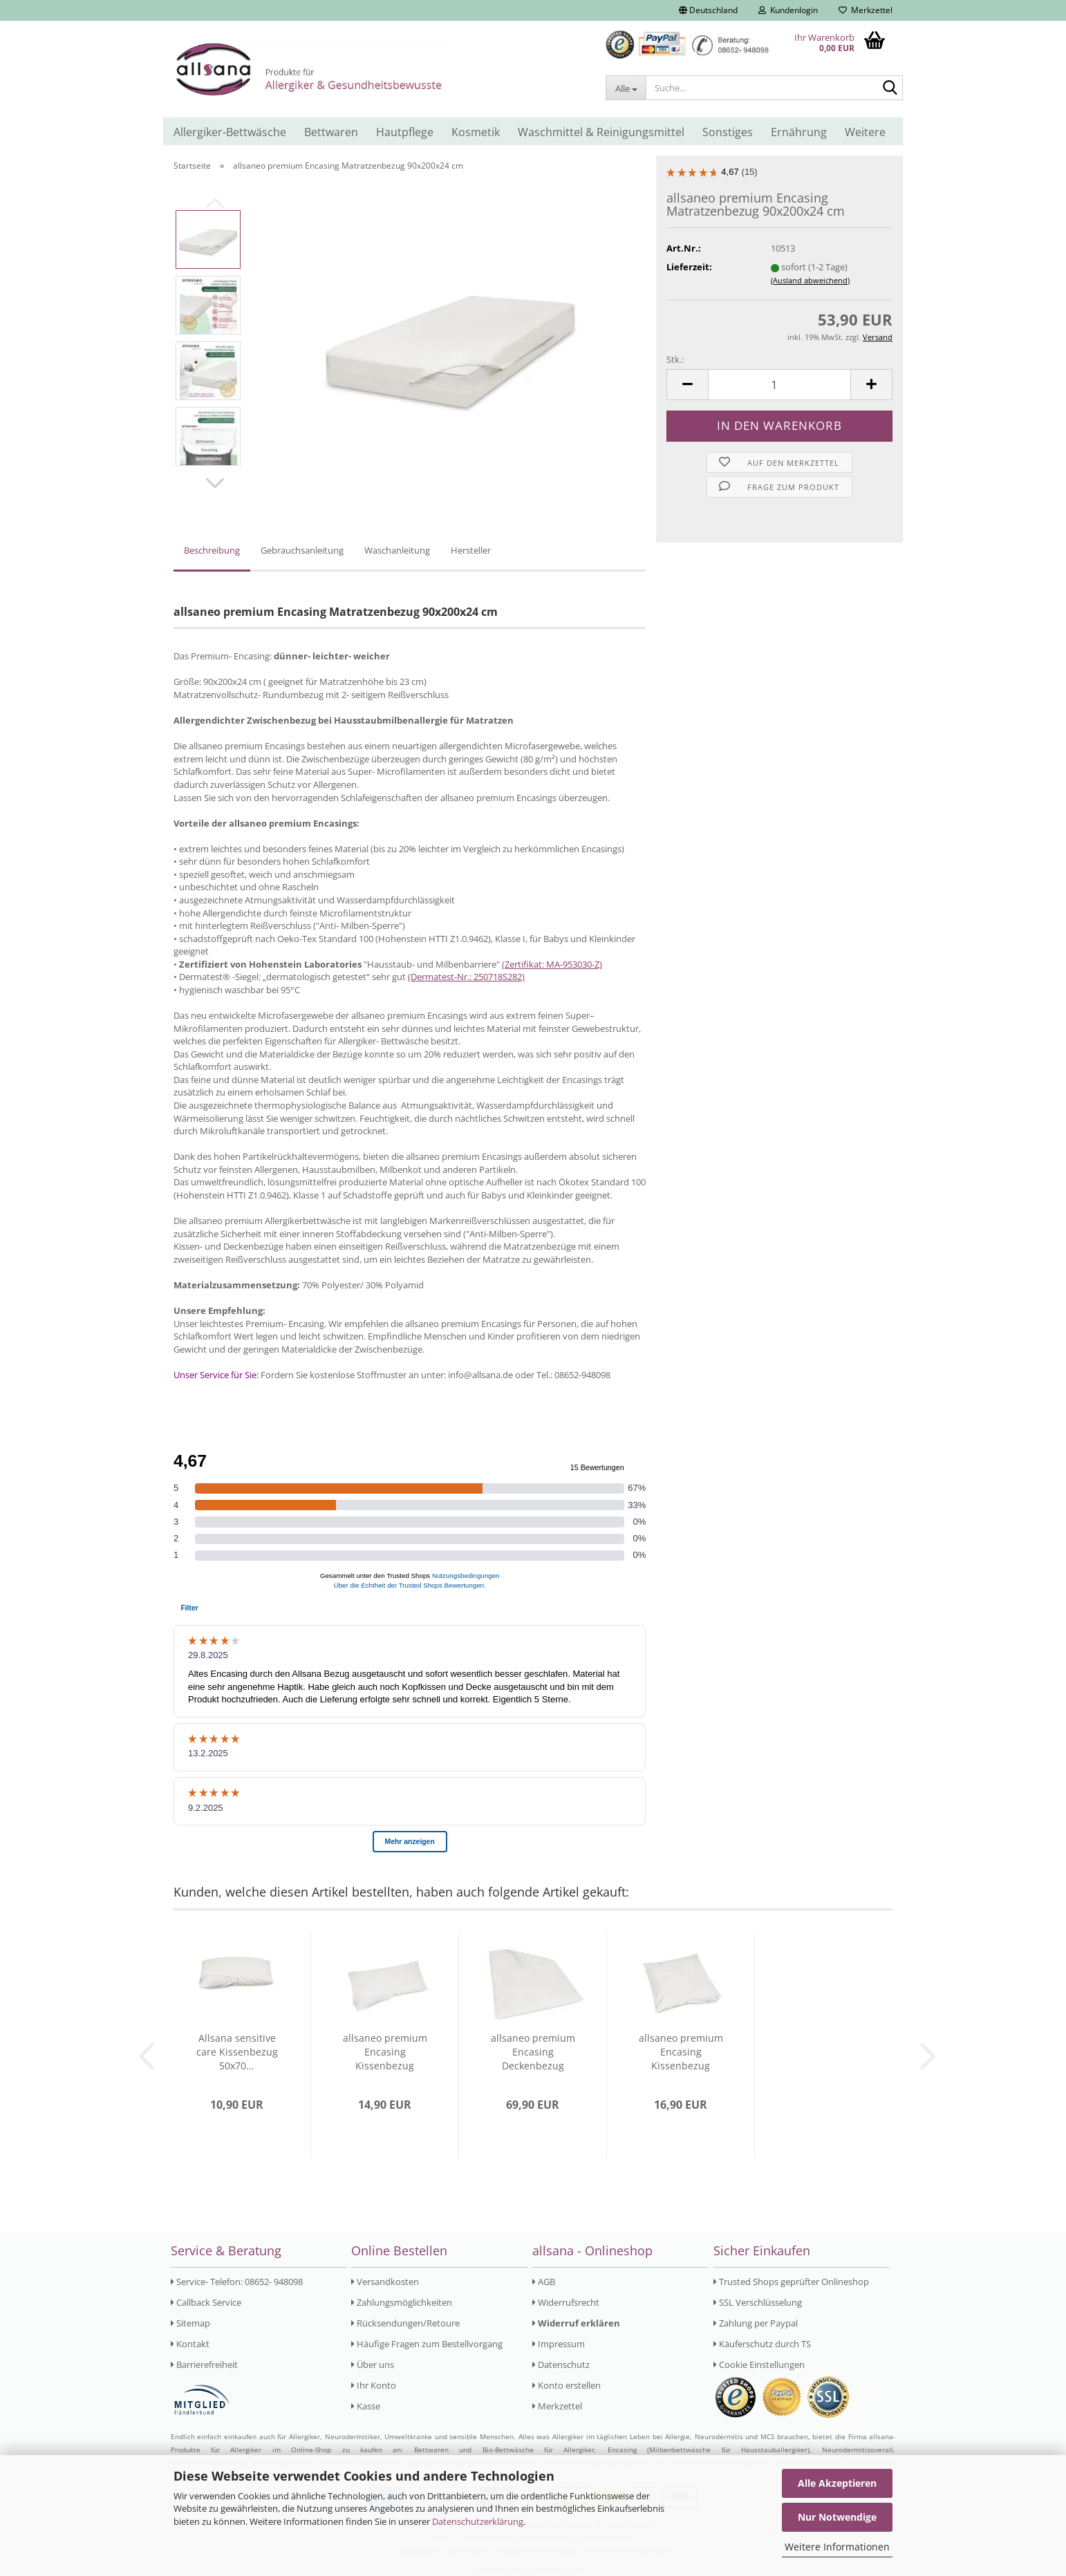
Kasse (365, 2406)
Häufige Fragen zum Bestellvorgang (427, 2344)
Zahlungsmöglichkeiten (401, 2302)
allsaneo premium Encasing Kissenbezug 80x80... (681, 2052)
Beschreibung (212, 550)
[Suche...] (626, 87)
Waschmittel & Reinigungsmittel (601, 132)
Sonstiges (727, 132)
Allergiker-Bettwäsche (230, 132)
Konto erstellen (566, 2385)
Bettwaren (331, 132)
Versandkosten (385, 2281)
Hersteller (471, 550)
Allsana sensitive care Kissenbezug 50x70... (237, 2051)
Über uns (372, 2364)
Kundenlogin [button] (788, 10)
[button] (708, 10)
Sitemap (190, 2323)
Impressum (558, 2344)
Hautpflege (404, 132)
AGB (543, 2281)
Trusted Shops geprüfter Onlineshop (791, 2281)
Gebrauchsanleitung (302, 550)
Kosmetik (475, 132)
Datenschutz (561, 2364)
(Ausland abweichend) (810, 280)
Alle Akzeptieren (837, 2483)
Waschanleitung (397, 550)
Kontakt (190, 2344)
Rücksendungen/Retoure (405, 2323)
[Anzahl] (779, 384)
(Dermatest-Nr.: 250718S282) (466, 976)
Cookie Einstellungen (759, 2364)
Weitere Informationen (837, 2546)
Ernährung (799, 132)
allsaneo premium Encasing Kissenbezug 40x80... (385, 2052)
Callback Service (206, 2302)
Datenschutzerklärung (477, 2521)
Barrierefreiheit (204, 2364)
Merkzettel (865, 10)
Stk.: (675, 359)
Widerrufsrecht (565, 2302)
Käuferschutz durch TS (762, 2344)
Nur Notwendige (837, 2516)
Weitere (865, 132)
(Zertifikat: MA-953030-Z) (552, 964)
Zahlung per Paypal (755, 2323)
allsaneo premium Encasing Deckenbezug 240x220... (533, 2052)
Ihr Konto (373, 2385)
